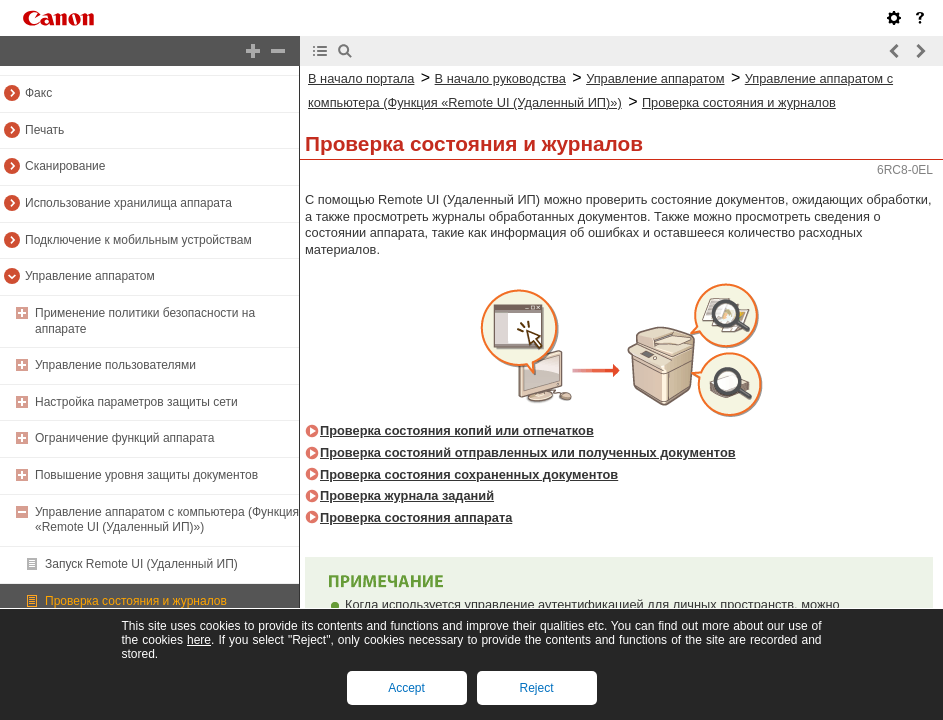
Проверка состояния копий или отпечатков (457, 430)
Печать (44, 130)
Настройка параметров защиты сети (136, 402)
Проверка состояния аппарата (416, 517)
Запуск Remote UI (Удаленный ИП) (141, 564)
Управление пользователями (115, 365)
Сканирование (65, 166)
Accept (406, 688)
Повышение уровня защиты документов (146, 475)
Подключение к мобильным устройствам (138, 240)
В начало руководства (500, 78)
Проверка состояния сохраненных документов (469, 474)
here (199, 640)
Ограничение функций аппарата (124, 438)
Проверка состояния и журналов (136, 601)
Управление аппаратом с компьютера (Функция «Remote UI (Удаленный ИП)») (167, 520)
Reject (536, 688)
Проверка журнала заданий (407, 495)
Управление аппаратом (90, 276)
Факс (38, 93)
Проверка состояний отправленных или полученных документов (528, 452)
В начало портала (361, 78)
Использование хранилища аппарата (128, 203)
